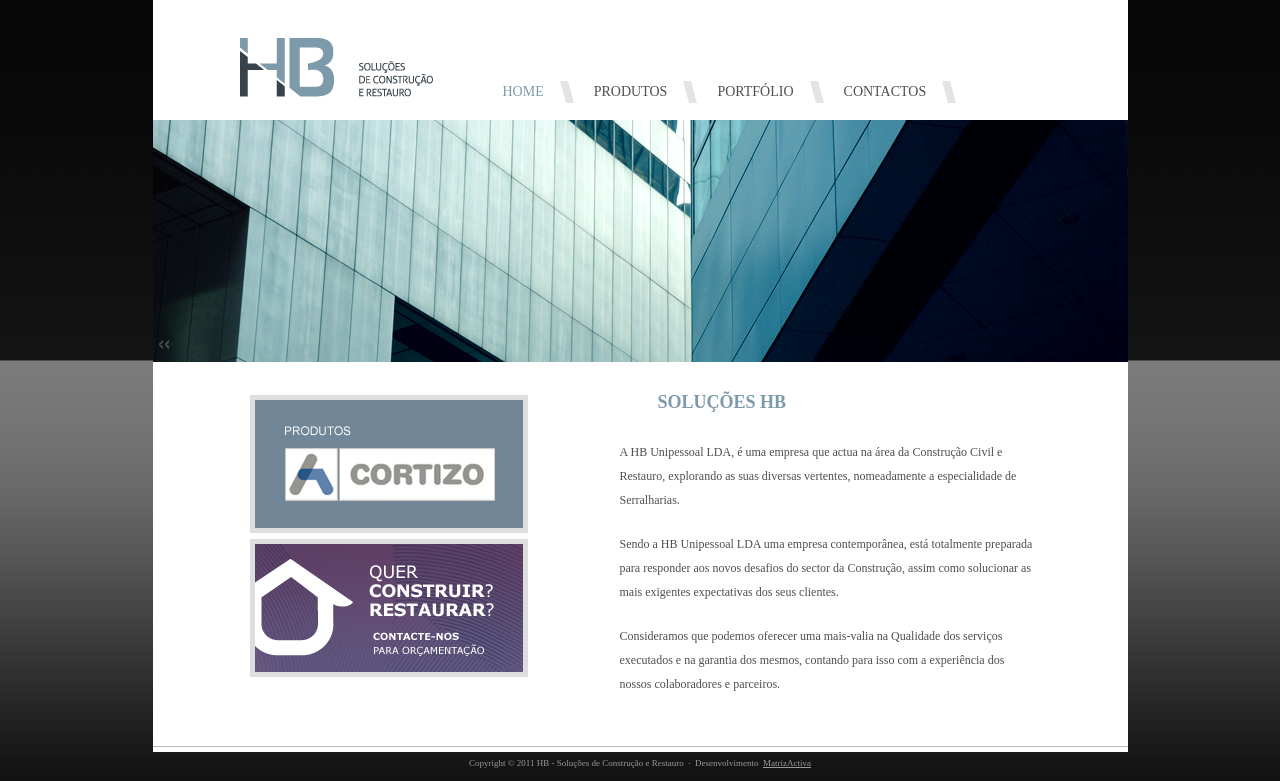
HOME (523, 91)
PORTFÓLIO (755, 91)
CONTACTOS (885, 91)
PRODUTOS (631, 91)
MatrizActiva (787, 763)
